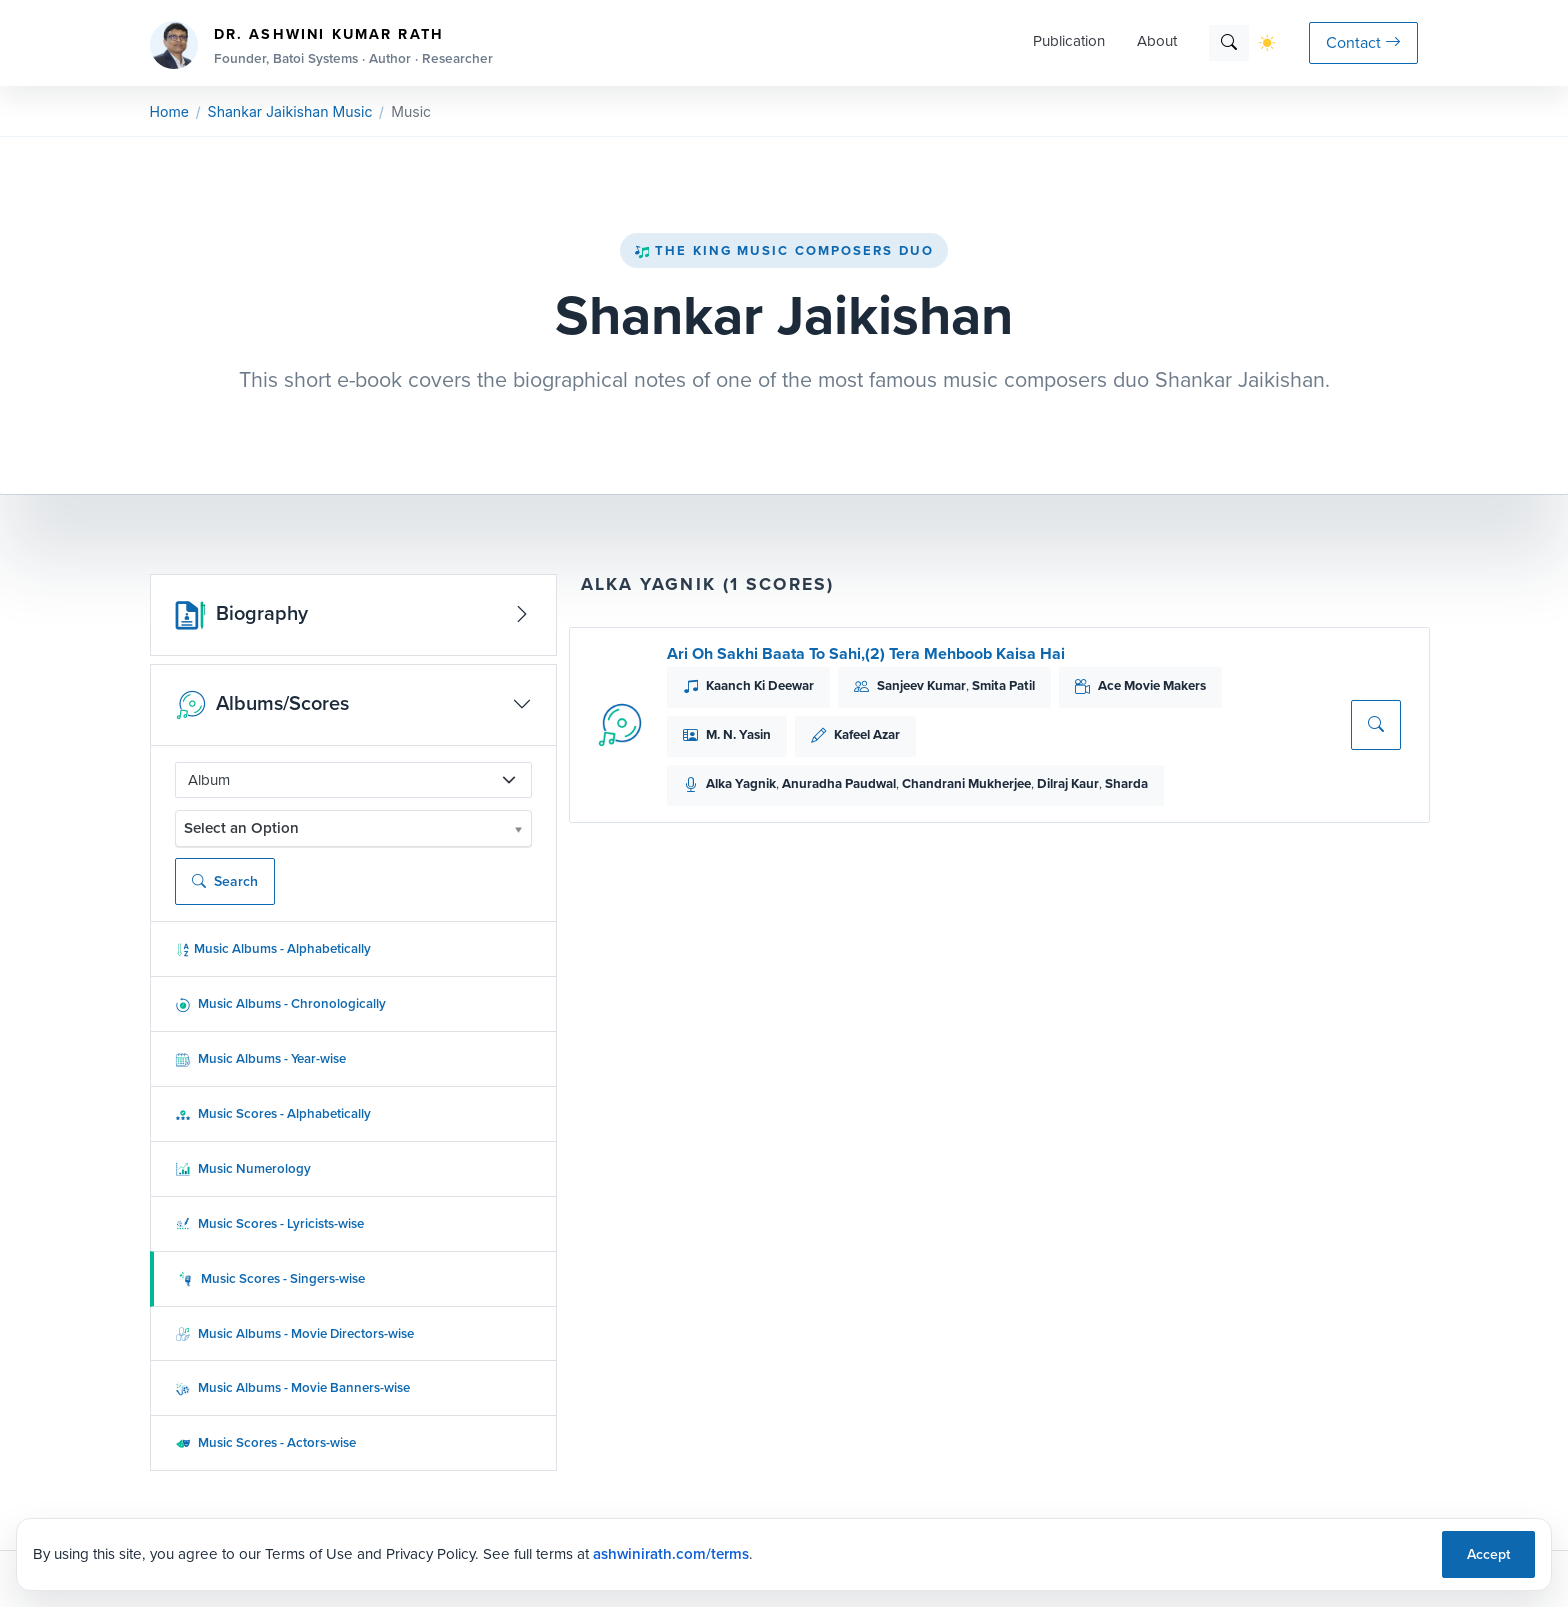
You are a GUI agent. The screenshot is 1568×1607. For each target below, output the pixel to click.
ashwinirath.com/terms (671, 1554)
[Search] (1229, 43)
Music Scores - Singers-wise (271, 1278)
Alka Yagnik (741, 783)
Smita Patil (1003, 685)
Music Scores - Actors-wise (265, 1442)
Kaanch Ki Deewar (760, 685)
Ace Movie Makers (1152, 685)
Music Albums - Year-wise (260, 1058)
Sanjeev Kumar (921, 685)
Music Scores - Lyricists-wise (269, 1223)
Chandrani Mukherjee (966, 783)
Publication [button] (1069, 41)
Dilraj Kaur (1068, 783)
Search (225, 881)
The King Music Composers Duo (784, 250)
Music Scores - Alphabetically (273, 1113)
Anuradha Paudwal (839, 783)
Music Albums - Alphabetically (273, 948)
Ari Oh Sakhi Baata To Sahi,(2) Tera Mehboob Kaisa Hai (866, 653)
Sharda (1126, 783)
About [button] (1157, 41)
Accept (1488, 1554)
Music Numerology (243, 1168)
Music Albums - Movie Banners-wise (292, 1387)
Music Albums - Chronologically (280, 1003)
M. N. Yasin (738, 734)
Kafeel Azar (867, 734)
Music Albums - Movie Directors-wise (294, 1333)
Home (169, 111)
